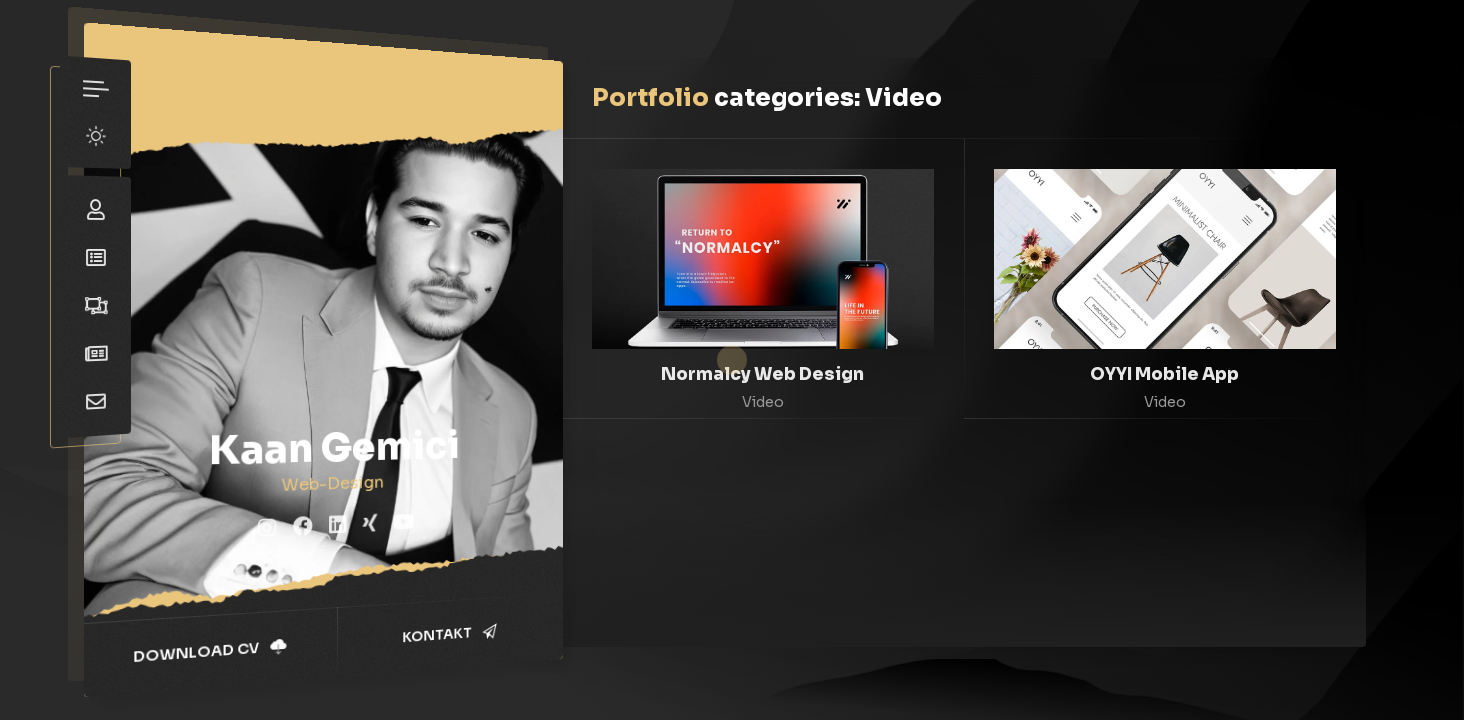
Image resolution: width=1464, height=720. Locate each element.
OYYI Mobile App (1164, 374)
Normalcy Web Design (762, 374)
